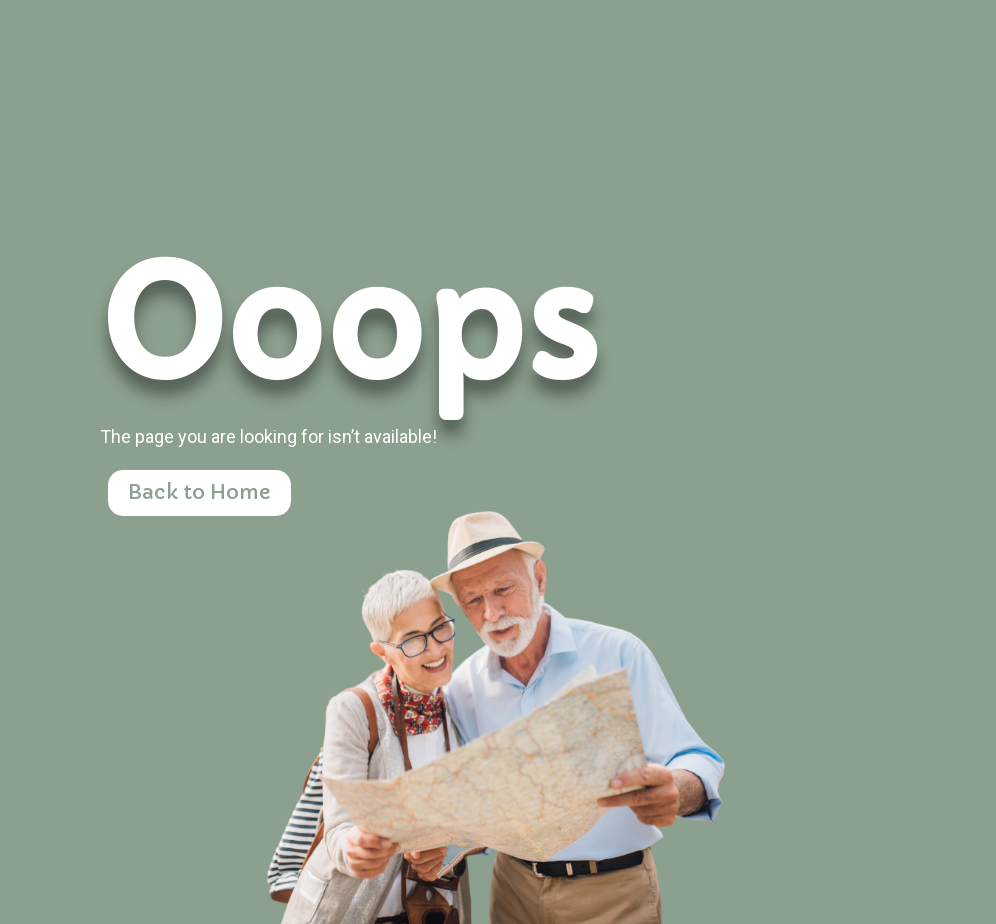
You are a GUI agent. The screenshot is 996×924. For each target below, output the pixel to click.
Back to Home (199, 492)
